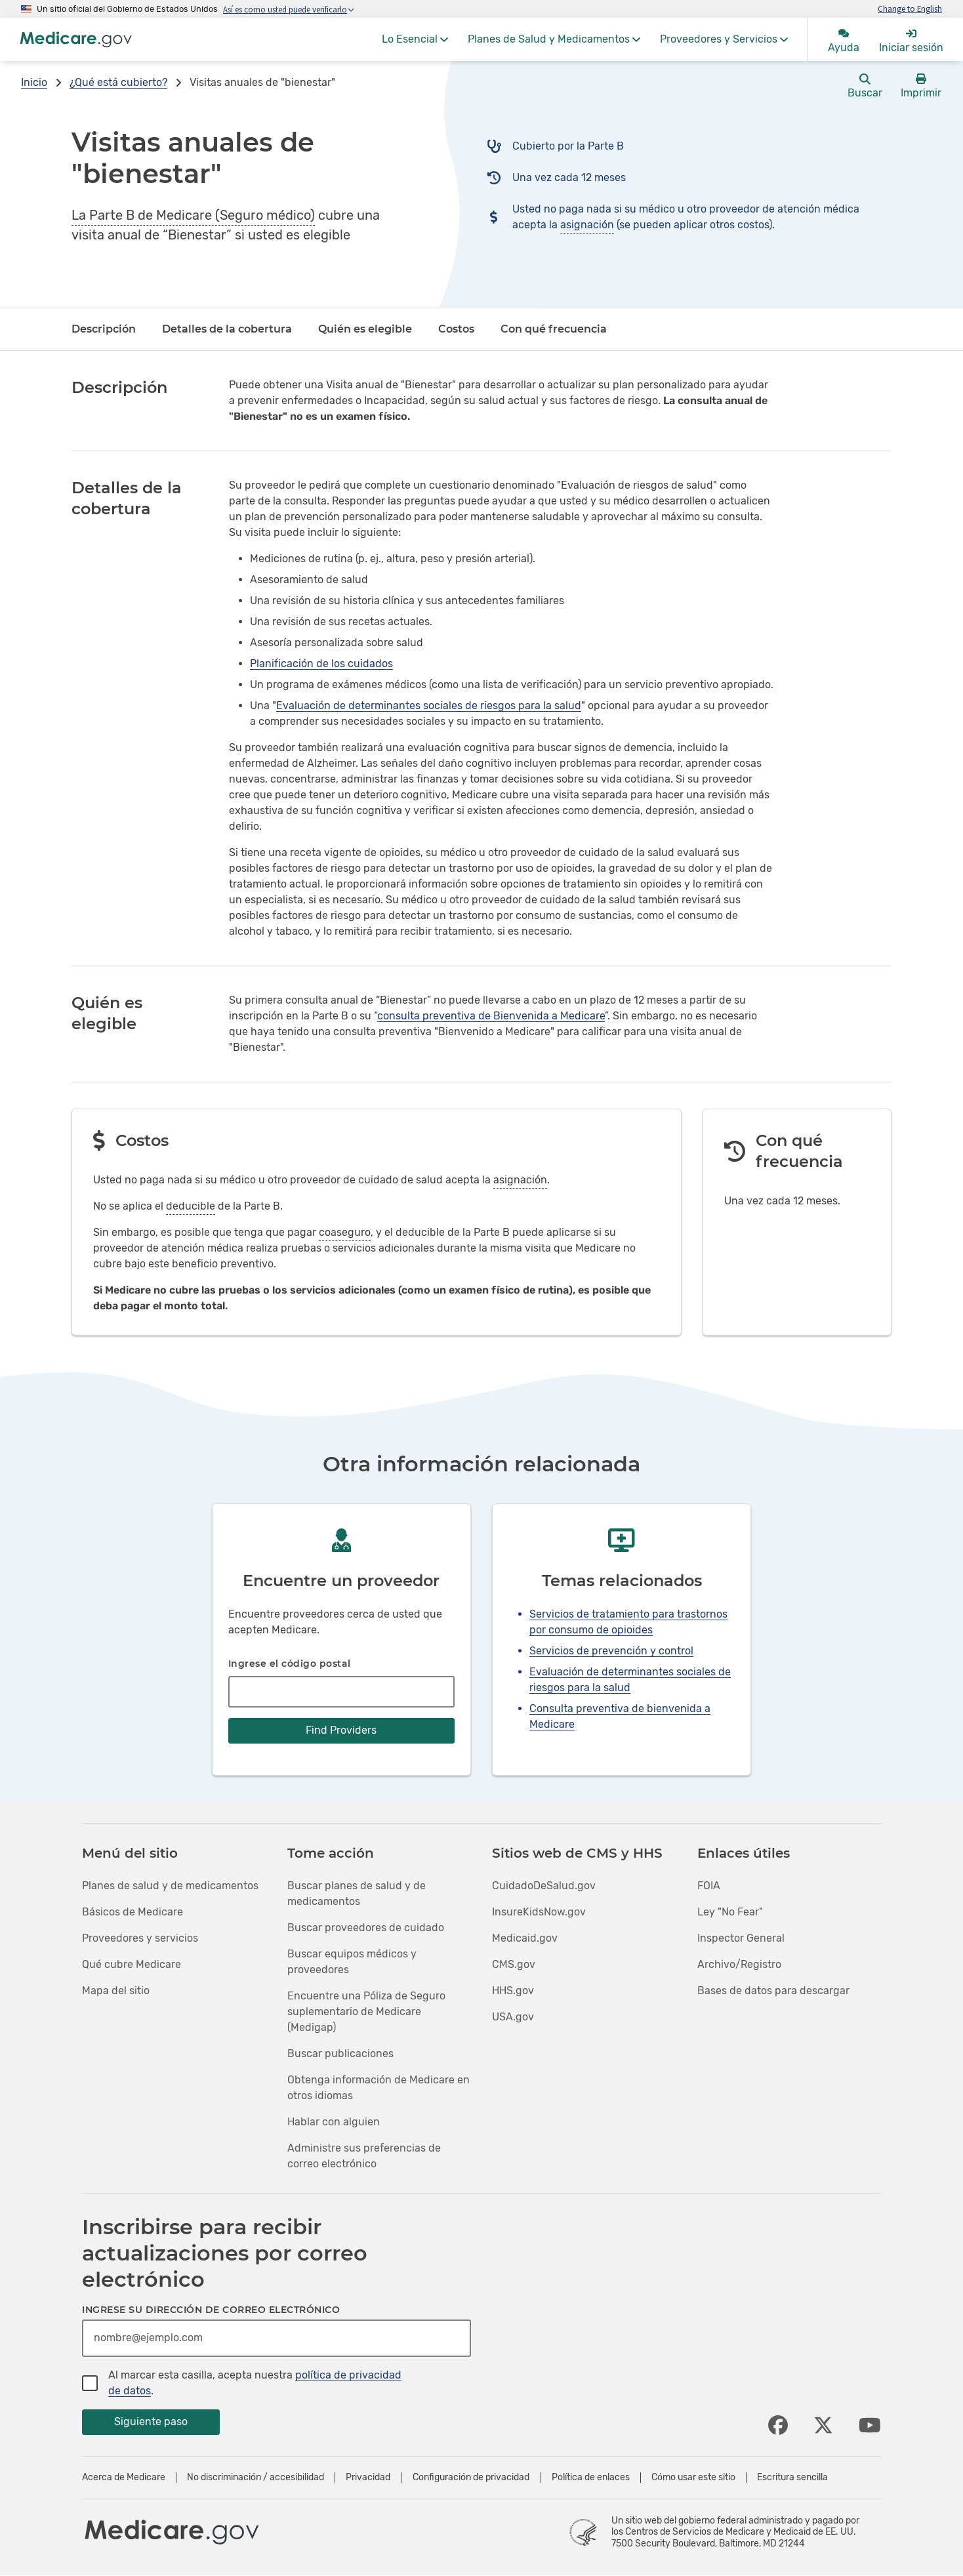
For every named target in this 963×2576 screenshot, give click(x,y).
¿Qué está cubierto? (118, 82)
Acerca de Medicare (123, 2477)
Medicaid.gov (525, 1938)
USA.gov (513, 2017)
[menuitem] (415, 39)
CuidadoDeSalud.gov (544, 1885)
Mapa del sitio (116, 1990)
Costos (456, 329)
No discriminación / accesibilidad (255, 2477)
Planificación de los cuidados (321, 663)
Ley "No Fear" (730, 1912)
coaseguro (345, 1232)
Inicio (34, 82)
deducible (190, 1206)
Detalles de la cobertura (227, 329)
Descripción (104, 329)
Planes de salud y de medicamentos (170, 1885)
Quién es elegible (365, 329)
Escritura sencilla (792, 2477)
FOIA (708, 1885)
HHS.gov (513, 1990)
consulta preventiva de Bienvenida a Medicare (491, 1016)
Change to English (910, 8)
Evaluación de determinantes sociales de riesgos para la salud (428, 705)
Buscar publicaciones (340, 2053)
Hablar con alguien (333, 2122)
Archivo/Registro (739, 1964)
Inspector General (741, 1938)
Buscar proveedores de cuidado (365, 1927)
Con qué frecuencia (554, 329)
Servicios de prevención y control (611, 1651)
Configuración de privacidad (471, 2477)
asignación (587, 224)
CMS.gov (513, 1964)
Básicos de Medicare (132, 1912)
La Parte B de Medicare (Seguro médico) (193, 215)
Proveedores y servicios (140, 1938)
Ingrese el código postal (289, 1663)
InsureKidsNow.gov (539, 1912)
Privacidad (368, 2477)
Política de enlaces (591, 2477)
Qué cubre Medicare (131, 1964)
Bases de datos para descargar (773, 1990)
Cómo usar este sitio (693, 2477)
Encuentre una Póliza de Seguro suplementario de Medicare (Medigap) (366, 2012)
